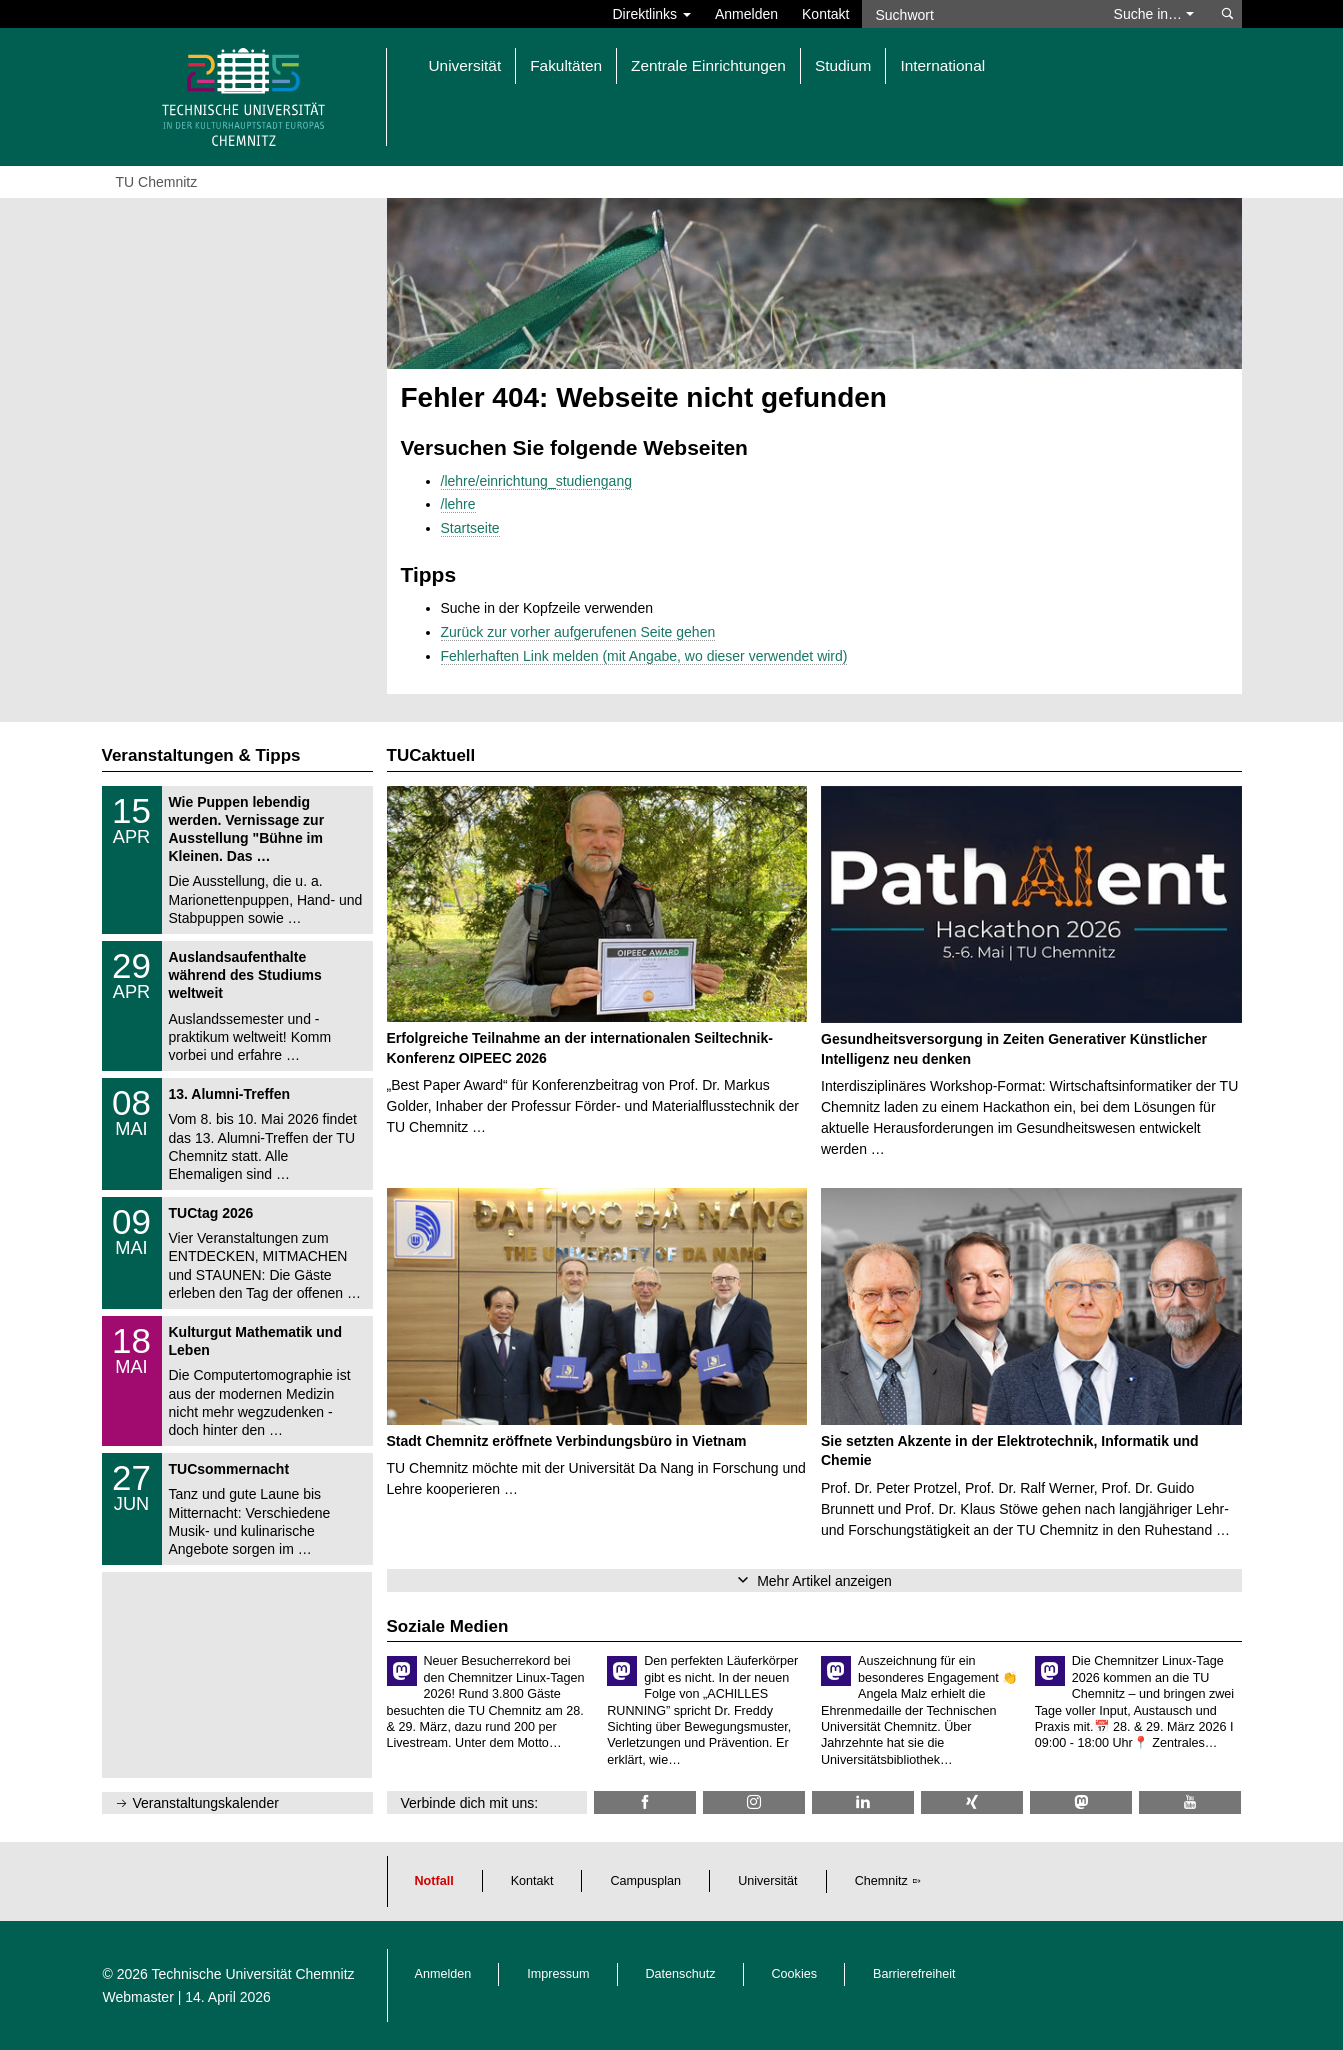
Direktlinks (652, 14)
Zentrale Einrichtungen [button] (708, 65)
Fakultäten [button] (566, 65)
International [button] (942, 65)
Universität (768, 1881)
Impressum (558, 1974)
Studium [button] (843, 65)
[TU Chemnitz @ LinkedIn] (863, 1802)
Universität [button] (465, 65)
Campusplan (645, 1881)
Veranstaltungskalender (206, 1803)
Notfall (434, 1881)
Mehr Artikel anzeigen (824, 1581)
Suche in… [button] (1154, 14)
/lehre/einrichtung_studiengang (536, 481)
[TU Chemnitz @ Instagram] (754, 1802)
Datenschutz (681, 1974)
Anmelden (746, 14)
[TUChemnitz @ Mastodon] (1081, 1802)
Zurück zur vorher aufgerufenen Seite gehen (578, 632)
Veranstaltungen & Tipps (201, 755)
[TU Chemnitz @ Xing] (972, 1802)
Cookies (795, 1974)
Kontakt (825, 14)
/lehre (458, 504)
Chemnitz (881, 1881)
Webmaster (138, 1997)
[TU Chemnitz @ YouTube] (1190, 1802)
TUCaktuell (431, 755)
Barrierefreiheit (914, 1974)
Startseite (470, 528)
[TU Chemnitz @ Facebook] (645, 1802)
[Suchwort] (978, 14)
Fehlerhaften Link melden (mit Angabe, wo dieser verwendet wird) (644, 656)
